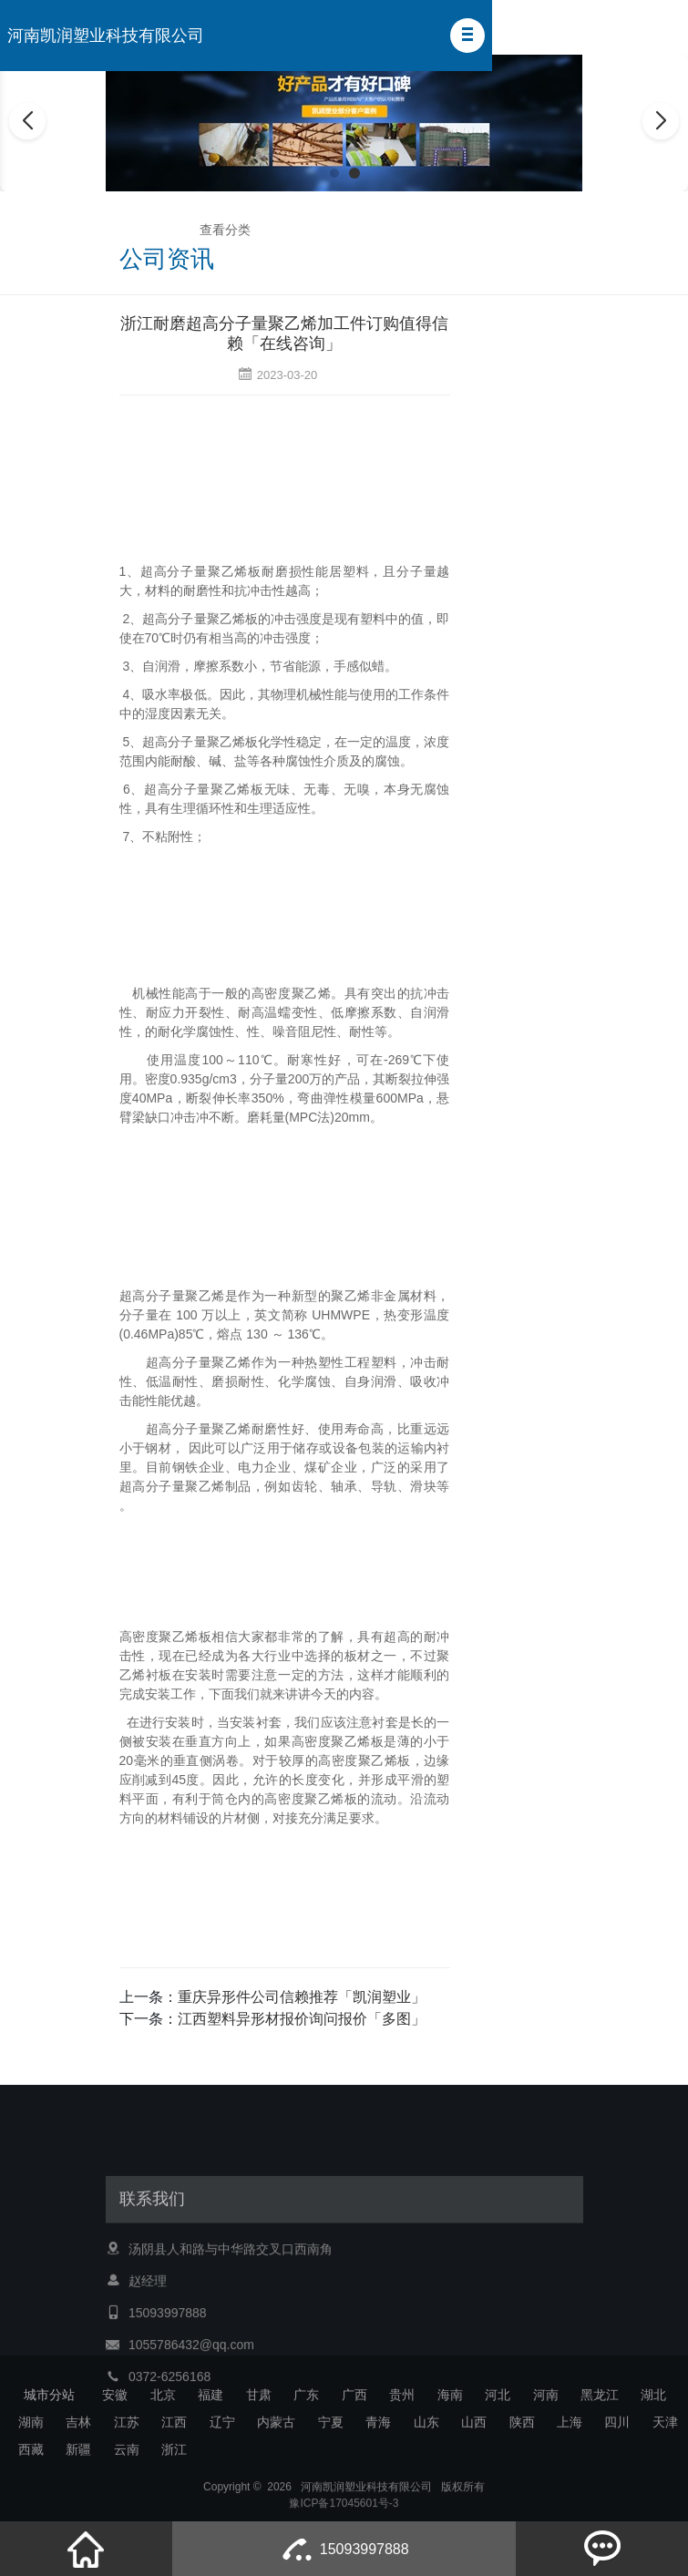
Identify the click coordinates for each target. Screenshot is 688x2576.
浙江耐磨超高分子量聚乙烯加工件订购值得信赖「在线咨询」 (284, 333)
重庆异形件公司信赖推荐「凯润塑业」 (302, 1997)
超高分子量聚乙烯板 (201, 571)
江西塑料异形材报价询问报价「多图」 (302, 2019)
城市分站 (49, 2394)
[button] (467, 35)
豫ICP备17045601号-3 (343, 2515)
